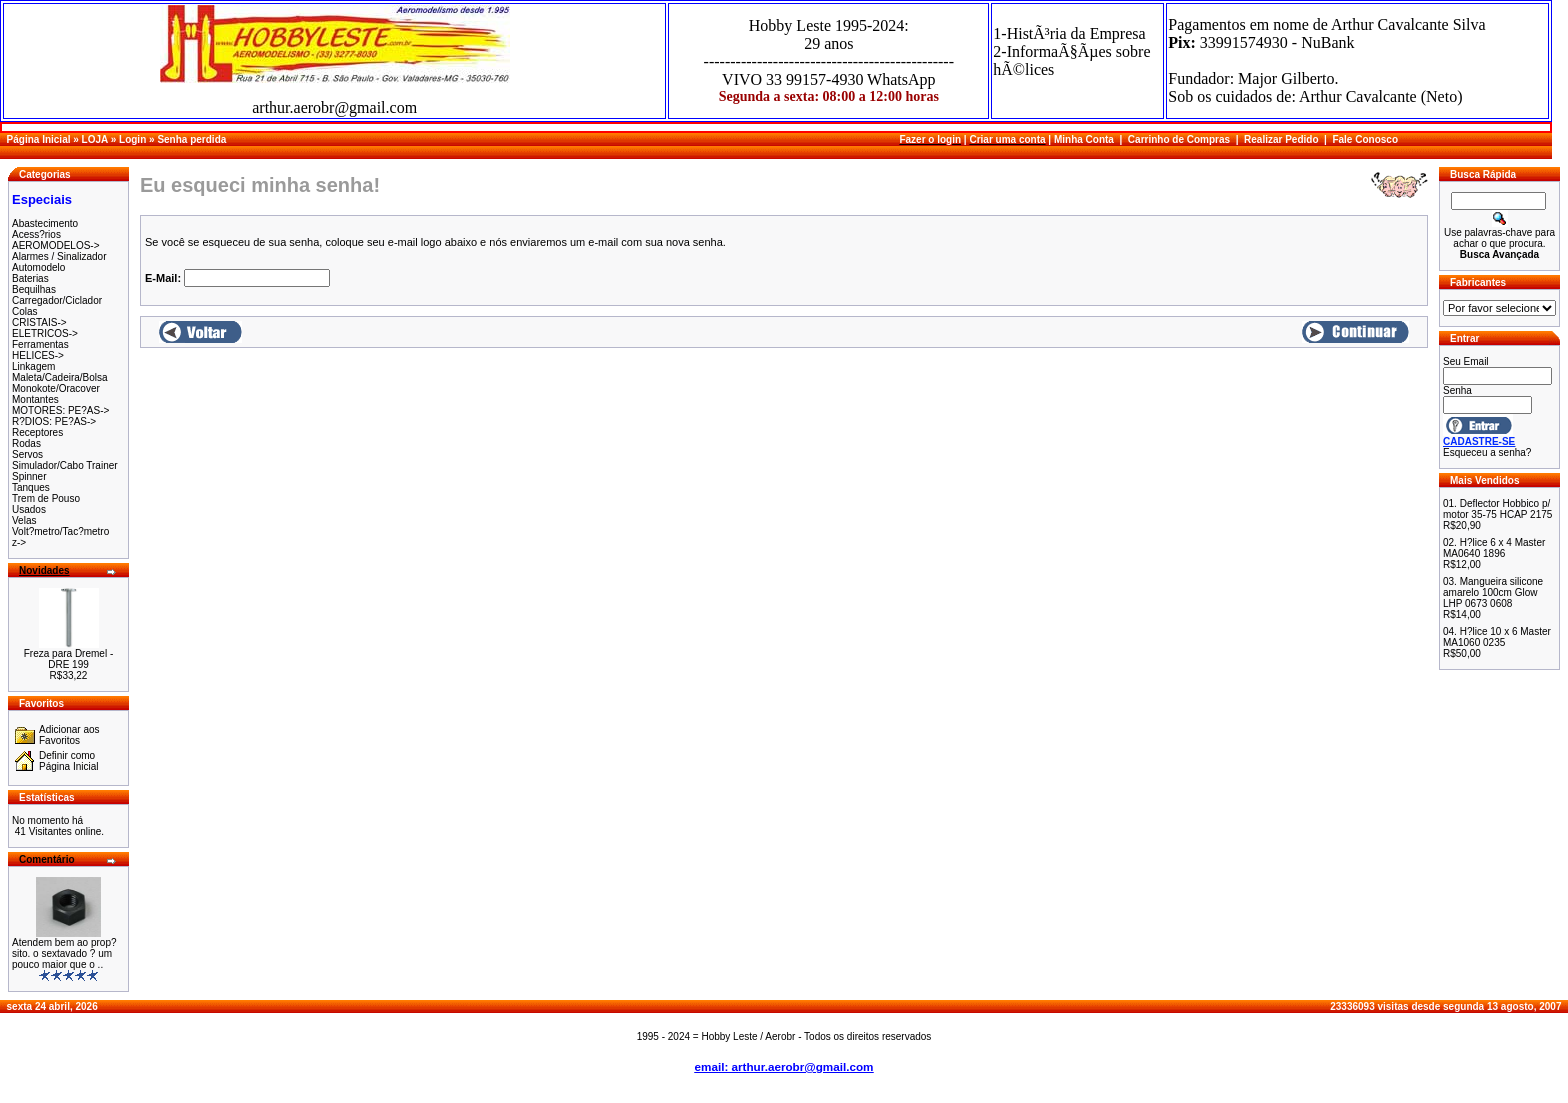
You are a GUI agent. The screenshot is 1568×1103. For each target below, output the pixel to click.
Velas (24, 520)
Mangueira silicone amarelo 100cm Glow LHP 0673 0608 (1493, 592)
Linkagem (33, 366)
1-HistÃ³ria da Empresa (1069, 33)
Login (132, 139)
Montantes (35, 399)
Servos (27, 454)
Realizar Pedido (1281, 139)
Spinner (29, 476)
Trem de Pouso (46, 498)
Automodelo (38, 267)
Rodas (26, 443)
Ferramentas (40, 344)
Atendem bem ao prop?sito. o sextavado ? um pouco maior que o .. (64, 953)
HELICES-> (38, 355)
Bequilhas (34, 289)
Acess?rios (36, 234)
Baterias (30, 278)
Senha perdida (191, 139)
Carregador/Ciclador (57, 300)
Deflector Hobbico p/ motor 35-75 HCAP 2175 (1497, 509)
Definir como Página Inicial (68, 761)
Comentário (47, 859)
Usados (29, 509)
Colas (25, 311)
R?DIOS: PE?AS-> (54, 421)
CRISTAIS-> (39, 322)
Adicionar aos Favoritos (69, 735)
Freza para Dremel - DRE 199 (68, 659)
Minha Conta (1084, 139)
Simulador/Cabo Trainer (65, 465)
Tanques (31, 487)
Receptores (37, 432)
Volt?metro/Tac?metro (60, 531)
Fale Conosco (1365, 139)
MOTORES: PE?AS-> (60, 410)
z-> (19, 542)
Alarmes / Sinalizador (59, 256)
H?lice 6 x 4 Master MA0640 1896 (1494, 548)
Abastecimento (45, 223)
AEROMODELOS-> (56, 245)
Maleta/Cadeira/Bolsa (60, 377)
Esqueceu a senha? (1487, 452)
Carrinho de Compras (1179, 139)
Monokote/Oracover (56, 388)
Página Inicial (39, 139)
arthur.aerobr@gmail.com (334, 107)
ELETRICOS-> (45, 333)
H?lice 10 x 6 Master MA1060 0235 (1497, 637)
